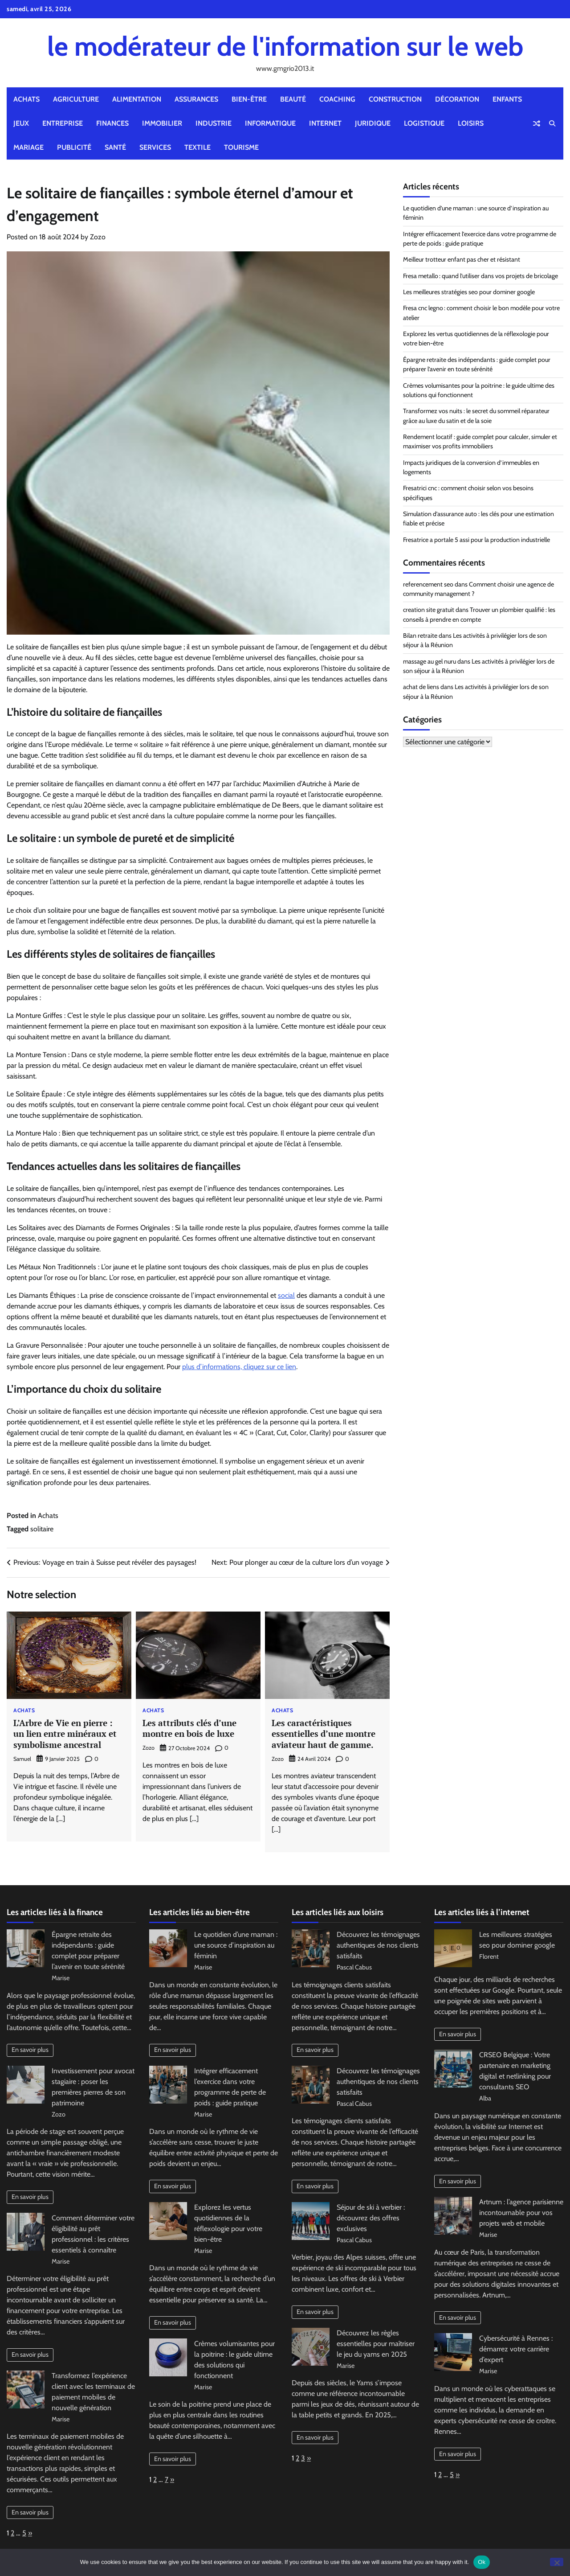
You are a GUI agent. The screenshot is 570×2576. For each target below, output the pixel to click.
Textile (197, 147)
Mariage (28, 147)
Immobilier (162, 123)
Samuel (22, 1759)
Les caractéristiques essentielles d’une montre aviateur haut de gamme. (323, 1733)
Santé (115, 147)
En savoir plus (30, 2050)
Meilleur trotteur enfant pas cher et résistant (461, 259)
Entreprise (62, 123)
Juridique (373, 123)
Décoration (457, 99)
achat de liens (421, 687)
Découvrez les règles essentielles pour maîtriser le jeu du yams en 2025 (376, 2344)
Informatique (270, 123)
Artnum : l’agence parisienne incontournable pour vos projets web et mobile (521, 2212)
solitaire (41, 1529)
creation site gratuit (428, 610)
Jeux (21, 123)
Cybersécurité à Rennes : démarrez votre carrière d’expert (516, 2349)
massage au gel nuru (429, 661)
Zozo (98, 237)
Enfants (507, 99)
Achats (26, 99)
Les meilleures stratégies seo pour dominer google (469, 292)
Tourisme (241, 147)
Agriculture (76, 99)
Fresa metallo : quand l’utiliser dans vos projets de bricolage (480, 276)
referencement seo (428, 584)
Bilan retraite (420, 636)
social (286, 1295)
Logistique (424, 123)
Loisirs (471, 123)
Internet (325, 123)
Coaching (337, 99)
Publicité (74, 147)
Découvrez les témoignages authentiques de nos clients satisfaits (378, 1945)
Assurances (196, 99)
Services (155, 147)
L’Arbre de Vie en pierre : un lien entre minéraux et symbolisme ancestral (65, 1733)
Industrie (213, 123)
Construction (395, 99)
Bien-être (249, 99)
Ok (481, 2562)
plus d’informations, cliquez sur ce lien (239, 1366)
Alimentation (136, 99)
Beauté (293, 99)
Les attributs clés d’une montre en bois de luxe (189, 1728)
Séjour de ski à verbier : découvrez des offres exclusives (371, 2218)
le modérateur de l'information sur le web (285, 46)
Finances (112, 123)
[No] (556, 2562)
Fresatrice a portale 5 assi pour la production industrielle (476, 540)
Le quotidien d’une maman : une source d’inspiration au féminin (235, 1945)
